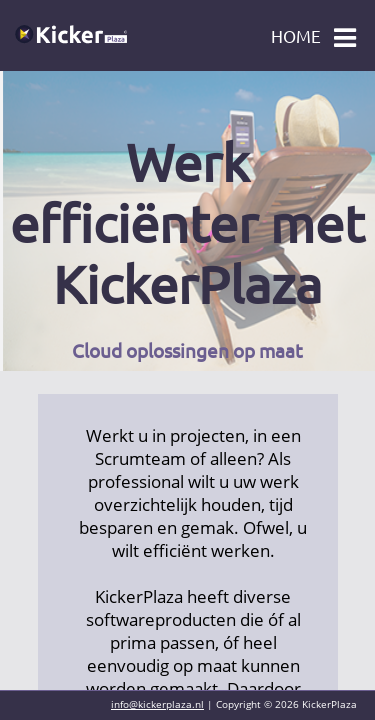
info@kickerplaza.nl (157, 704)
